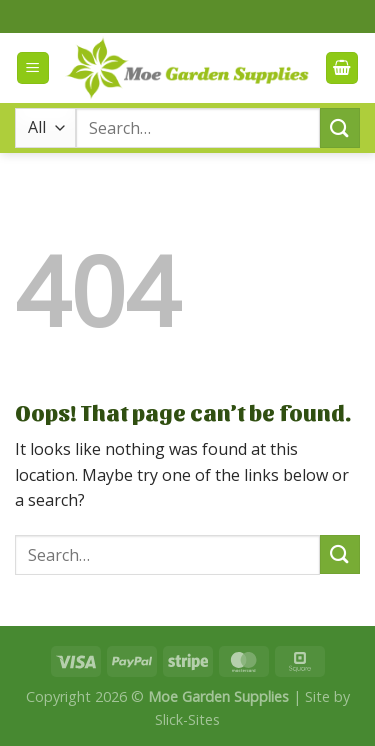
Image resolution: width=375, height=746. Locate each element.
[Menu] (33, 68)
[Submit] (340, 127)
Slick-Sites (187, 719)
